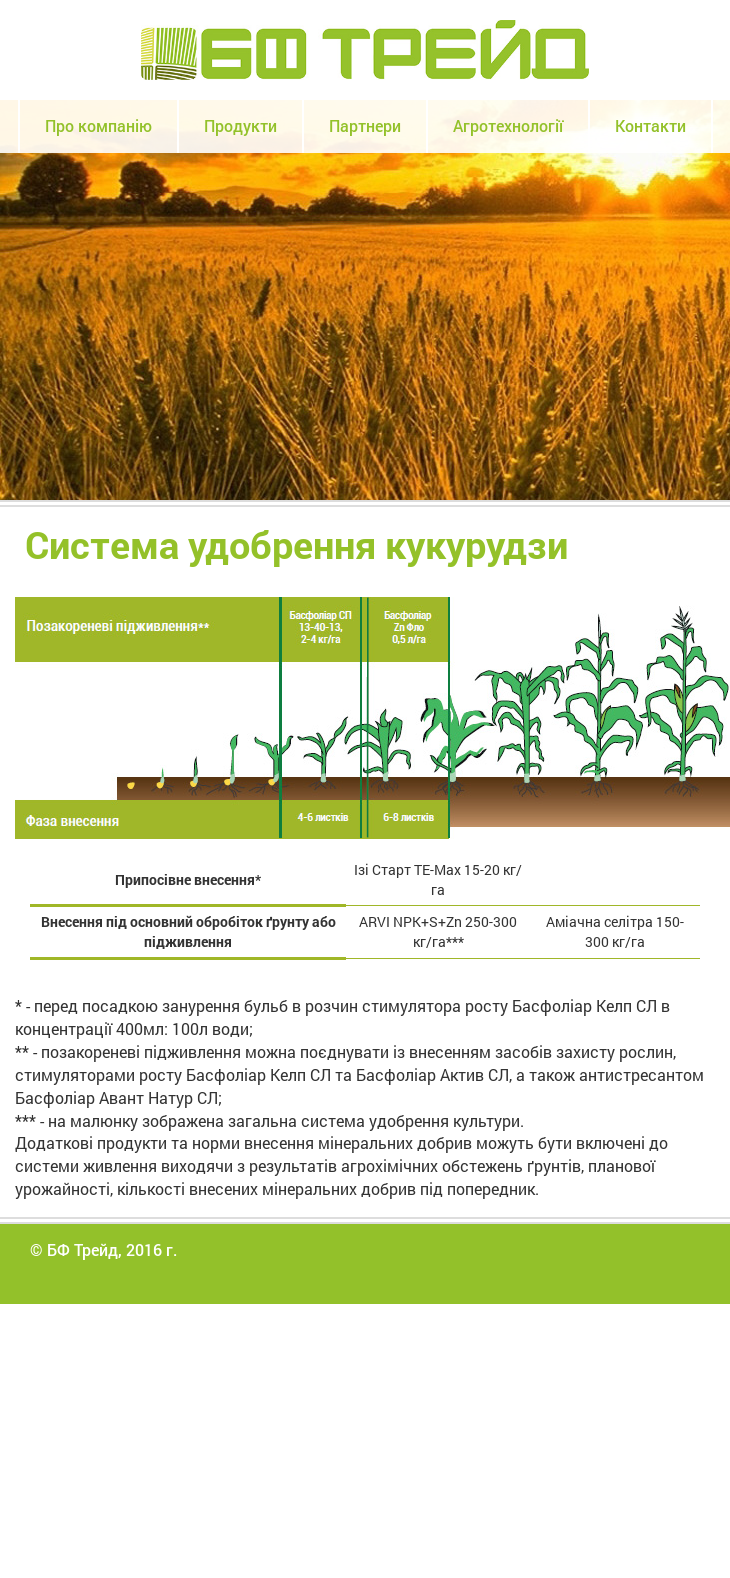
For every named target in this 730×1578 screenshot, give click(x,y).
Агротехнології (508, 125)
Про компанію (98, 125)
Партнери (365, 125)
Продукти (240, 125)
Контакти (650, 125)
